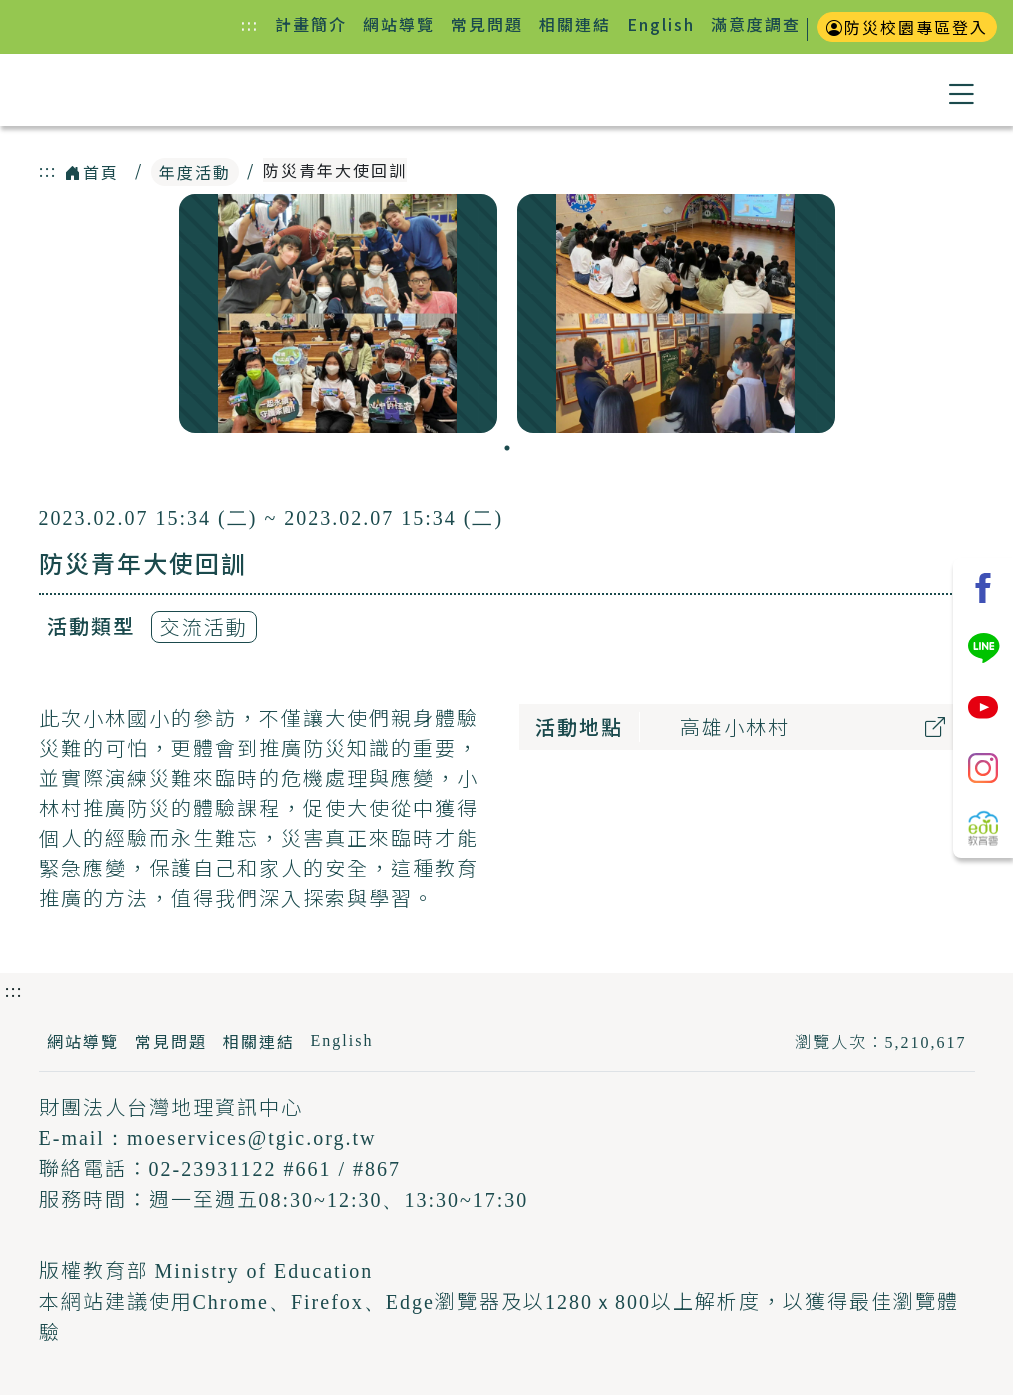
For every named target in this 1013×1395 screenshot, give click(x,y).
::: (254, 23)
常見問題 (487, 24)
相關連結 (575, 24)
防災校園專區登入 (907, 27)
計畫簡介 (311, 24)
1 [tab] (507, 448)
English (661, 24)
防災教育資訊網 (152, 92)
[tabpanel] (338, 313)
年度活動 (195, 172)
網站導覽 (399, 24)
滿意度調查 (756, 24)
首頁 (92, 172)
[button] (962, 90)
